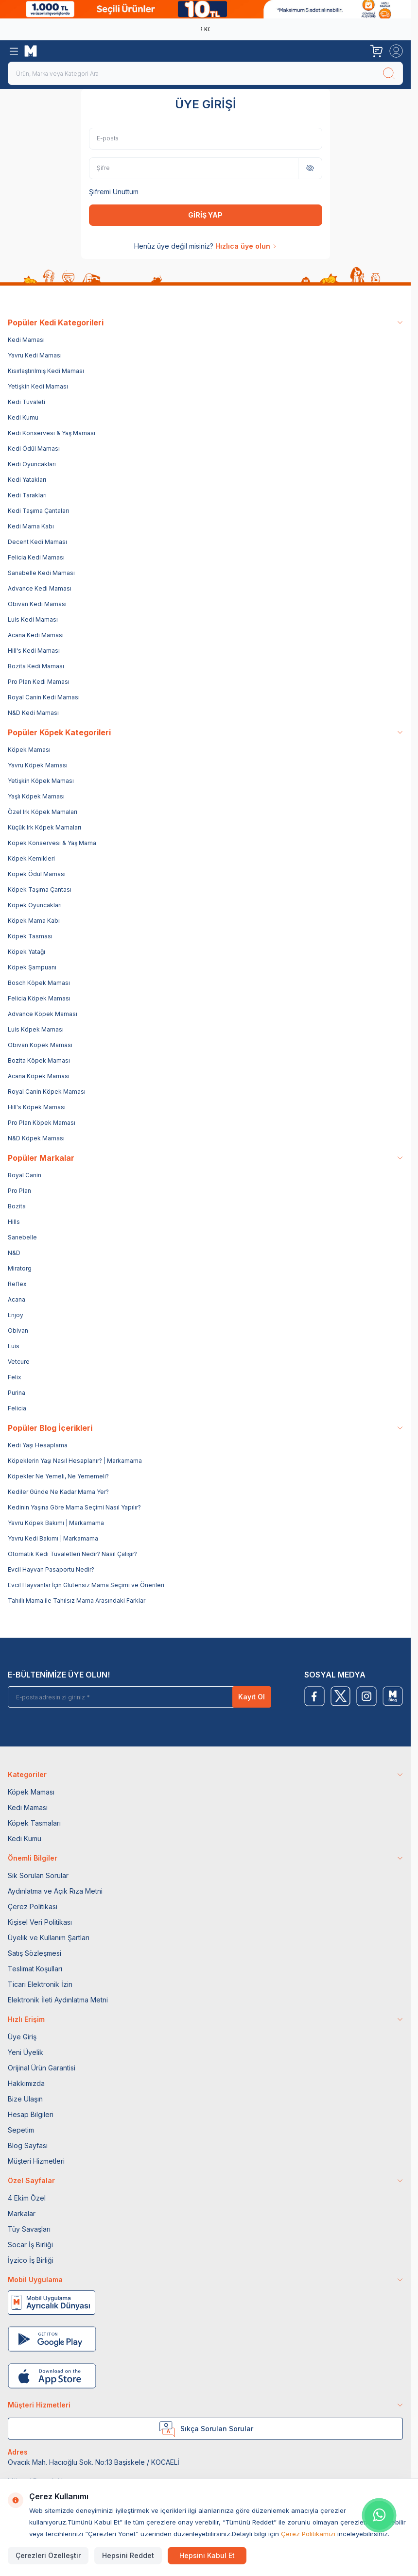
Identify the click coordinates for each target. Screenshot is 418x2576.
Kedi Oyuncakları (32, 464)
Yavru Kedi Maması (35, 355)
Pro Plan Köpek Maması (41, 1122)
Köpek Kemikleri (31, 858)
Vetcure (19, 1361)
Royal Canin (24, 1175)
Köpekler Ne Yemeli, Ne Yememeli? (58, 1476)
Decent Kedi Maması (37, 541)
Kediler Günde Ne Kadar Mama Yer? (58, 1491)
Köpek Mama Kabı (34, 920)
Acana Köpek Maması (39, 1076)
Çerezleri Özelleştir (48, 2555)
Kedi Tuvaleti (26, 402)
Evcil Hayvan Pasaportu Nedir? (51, 1569)
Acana (16, 1299)
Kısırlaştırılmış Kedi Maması (46, 370)
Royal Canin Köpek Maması (47, 1091)
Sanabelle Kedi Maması (41, 572)
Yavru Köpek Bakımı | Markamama (56, 1522)
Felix (14, 1377)
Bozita (17, 1206)
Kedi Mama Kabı (31, 526)
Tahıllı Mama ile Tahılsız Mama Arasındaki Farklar (76, 1600)
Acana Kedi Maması (36, 635)
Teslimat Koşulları (35, 1969)
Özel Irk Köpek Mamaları (42, 811)
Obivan (18, 1330)
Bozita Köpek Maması (39, 1060)
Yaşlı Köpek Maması (36, 796)
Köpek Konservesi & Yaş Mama (52, 843)
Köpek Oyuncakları (35, 905)
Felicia (17, 1408)
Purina (16, 1392)
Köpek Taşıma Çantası (39, 889)
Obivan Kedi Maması (37, 604)
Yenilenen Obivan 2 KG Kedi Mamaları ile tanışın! (203, 29)
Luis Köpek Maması (36, 1029)
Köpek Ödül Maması (37, 874)
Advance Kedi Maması (39, 588)
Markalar (21, 2213)
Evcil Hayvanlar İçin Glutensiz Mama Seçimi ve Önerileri (86, 1585)
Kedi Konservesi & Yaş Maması (51, 433)
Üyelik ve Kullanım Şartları (48, 1937)
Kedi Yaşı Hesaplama (38, 1445)
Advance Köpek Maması (42, 1013)
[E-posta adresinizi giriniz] (124, 1697)
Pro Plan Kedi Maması (39, 681)
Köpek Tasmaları (34, 1823)
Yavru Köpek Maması (38, 765)
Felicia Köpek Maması (39, 998)
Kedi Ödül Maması (34, 448)
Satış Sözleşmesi (34, 1953)
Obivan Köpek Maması (40, 1045)
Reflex (17, 1284)
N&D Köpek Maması (36, 1138)
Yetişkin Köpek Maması (41, 780)
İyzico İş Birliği (30, 2260)
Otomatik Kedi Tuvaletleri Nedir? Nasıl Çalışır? (72, 1554)
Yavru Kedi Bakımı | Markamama (53, 1538)
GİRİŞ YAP (205, 215)
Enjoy (15, 1315)
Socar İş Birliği (30, 2244)
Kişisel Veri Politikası (40, 1922)
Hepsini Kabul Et (207, 2555)
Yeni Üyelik (25, 2052)
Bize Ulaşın (25, 2099)
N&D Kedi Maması (33, 712)
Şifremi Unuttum (114, 191)
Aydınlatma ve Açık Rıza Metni (55, 1891)
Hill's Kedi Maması (34, 650)
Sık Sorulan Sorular (38, 1875)
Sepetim (21, 2130)
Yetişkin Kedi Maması (38, 386)
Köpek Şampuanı (32, 967)
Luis (13, 1346)
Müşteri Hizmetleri (36, 2161)
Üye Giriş (22, 2037)
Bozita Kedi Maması (36, 666)
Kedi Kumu (23, 417)
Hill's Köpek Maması (37, 1107)
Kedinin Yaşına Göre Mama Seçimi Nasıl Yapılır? (74, 1507)
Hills (14, 1221)
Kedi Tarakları (27, 495)
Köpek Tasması (30, 936)
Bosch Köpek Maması (39, 982)
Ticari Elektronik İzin (40, 1984)
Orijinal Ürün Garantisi (41, 2068)
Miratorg (20, 1268)
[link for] (205, 9)
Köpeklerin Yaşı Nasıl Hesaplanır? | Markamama (75, 1460)
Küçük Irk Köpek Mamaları (44, 827)
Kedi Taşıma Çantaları (38, 510)
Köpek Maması (29, 749)
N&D (14, 1252)
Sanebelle (22, 1237)
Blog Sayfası (28, 2145)
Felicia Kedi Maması (36, 557)
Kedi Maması (26, 339)
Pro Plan (19, 1190)
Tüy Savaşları (29, 2229)
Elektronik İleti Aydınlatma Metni (58, 2000)
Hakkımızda (26, 2083)
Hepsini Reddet (128, 2555)
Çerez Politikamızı (308, 2534)
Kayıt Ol (251, 1697)
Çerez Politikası (32, 1906)
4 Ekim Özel (27, 2198)
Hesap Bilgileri (30, 2114)
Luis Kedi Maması (33, 619)
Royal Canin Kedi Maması (44, 697)
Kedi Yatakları (27, 479)
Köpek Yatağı (26, 951)
